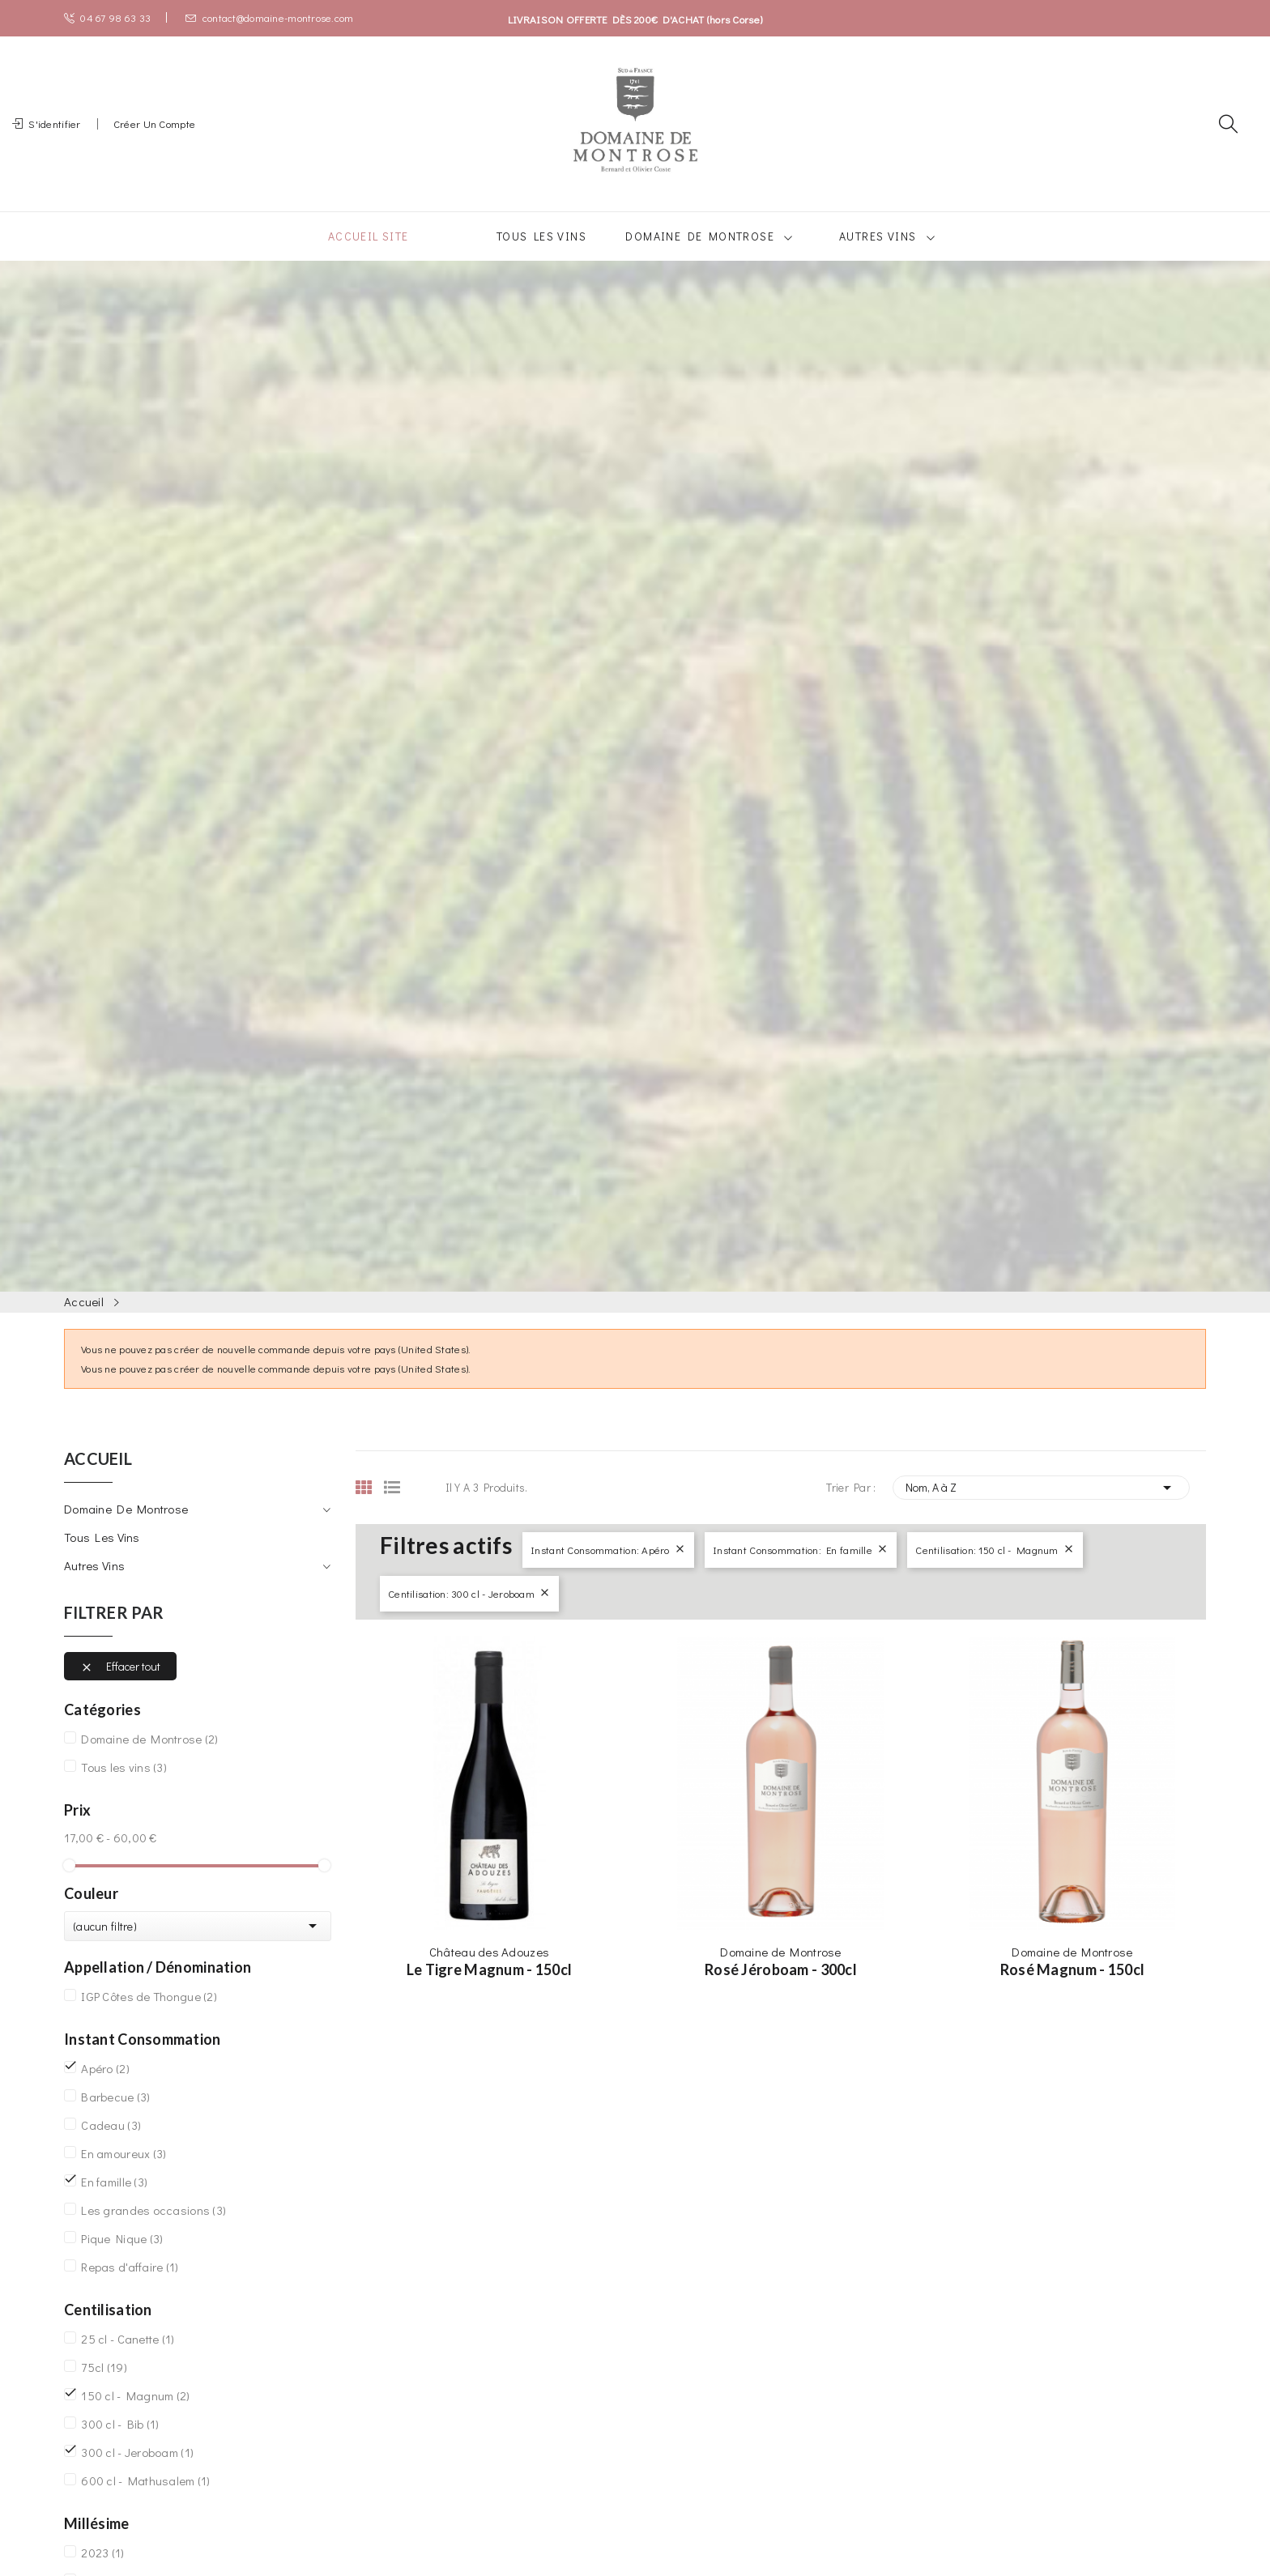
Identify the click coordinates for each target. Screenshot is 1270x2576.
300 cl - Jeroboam (137, 2471)
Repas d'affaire (129, 2286)
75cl (104, 2386)
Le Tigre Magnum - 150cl (489, 1989)
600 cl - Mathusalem (145, 2500)
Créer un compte (154, 133)
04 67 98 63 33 (107, 17)
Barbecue (115, 2116)
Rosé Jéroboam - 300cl (781, 1989)
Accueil (98, 1479)
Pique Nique (122, 2258)
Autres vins (94, 1585)
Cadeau (111, 2144)
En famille (114, 2201)
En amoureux (123, 2173)
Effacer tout (120, 1686)
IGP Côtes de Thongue (149, 2016)
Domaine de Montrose (126, 1528)
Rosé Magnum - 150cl (1072, 1989)
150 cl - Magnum (135, 2415)
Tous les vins (102, 1556)
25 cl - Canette (127, 2358)
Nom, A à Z (1042, 1507)
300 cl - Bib (120, 2443)
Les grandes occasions (153, 2229)
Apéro (105, 2088)
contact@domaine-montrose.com (269, 17)
